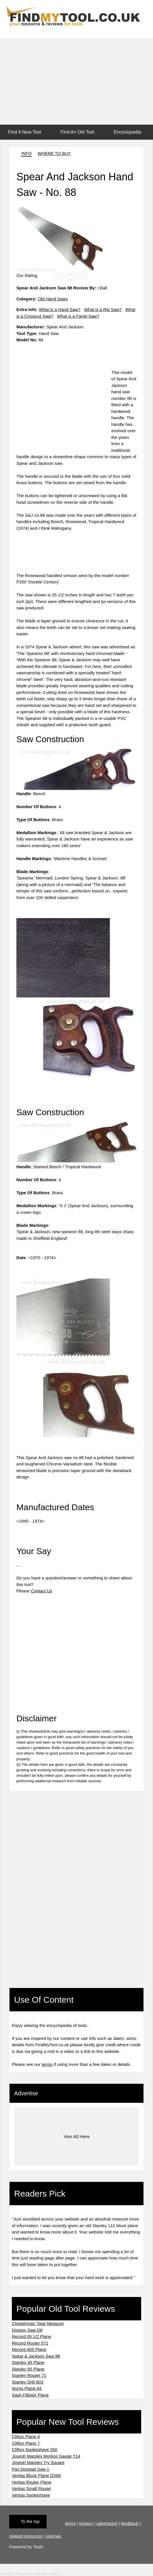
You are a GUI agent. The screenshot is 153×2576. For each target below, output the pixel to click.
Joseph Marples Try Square (38, 2462)
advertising (107, 2523)
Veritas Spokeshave (31, 2495)
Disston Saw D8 (27, 2330)
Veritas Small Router (31, 2488)
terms (47, 2064)
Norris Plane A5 (27, 2388)
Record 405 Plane (29, 2349)
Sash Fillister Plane (30, 2394)
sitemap (53, 2536)
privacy (86, 2523)
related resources (26, 2536)
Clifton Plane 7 (26, 2443)
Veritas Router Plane (31, 2482)
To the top (30, 2521)
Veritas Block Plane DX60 (36, 2475)
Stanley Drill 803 (27, 2382)
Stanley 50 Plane (28, 2369)
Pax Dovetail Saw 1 (30, 2469)
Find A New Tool (24, 132)
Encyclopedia (127, 132)
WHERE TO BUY (54, 153)
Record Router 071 (30, 2343)
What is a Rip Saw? (103, 309)
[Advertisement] (76, 81)
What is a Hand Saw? (59, 309)
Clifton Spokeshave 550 (34, 2449)
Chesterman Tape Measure (38, 2323)
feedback (129, 2523)
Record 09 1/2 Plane (31, 2336)
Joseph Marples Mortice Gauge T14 (46, 2456)
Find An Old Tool (77, 132)
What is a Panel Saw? (78, 316)
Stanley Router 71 (29, 2375)
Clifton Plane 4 (26, 2436)
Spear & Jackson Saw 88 (36, 2356)
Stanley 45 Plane (28, 2362)
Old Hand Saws (53, 298)
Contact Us (41, 1590)
